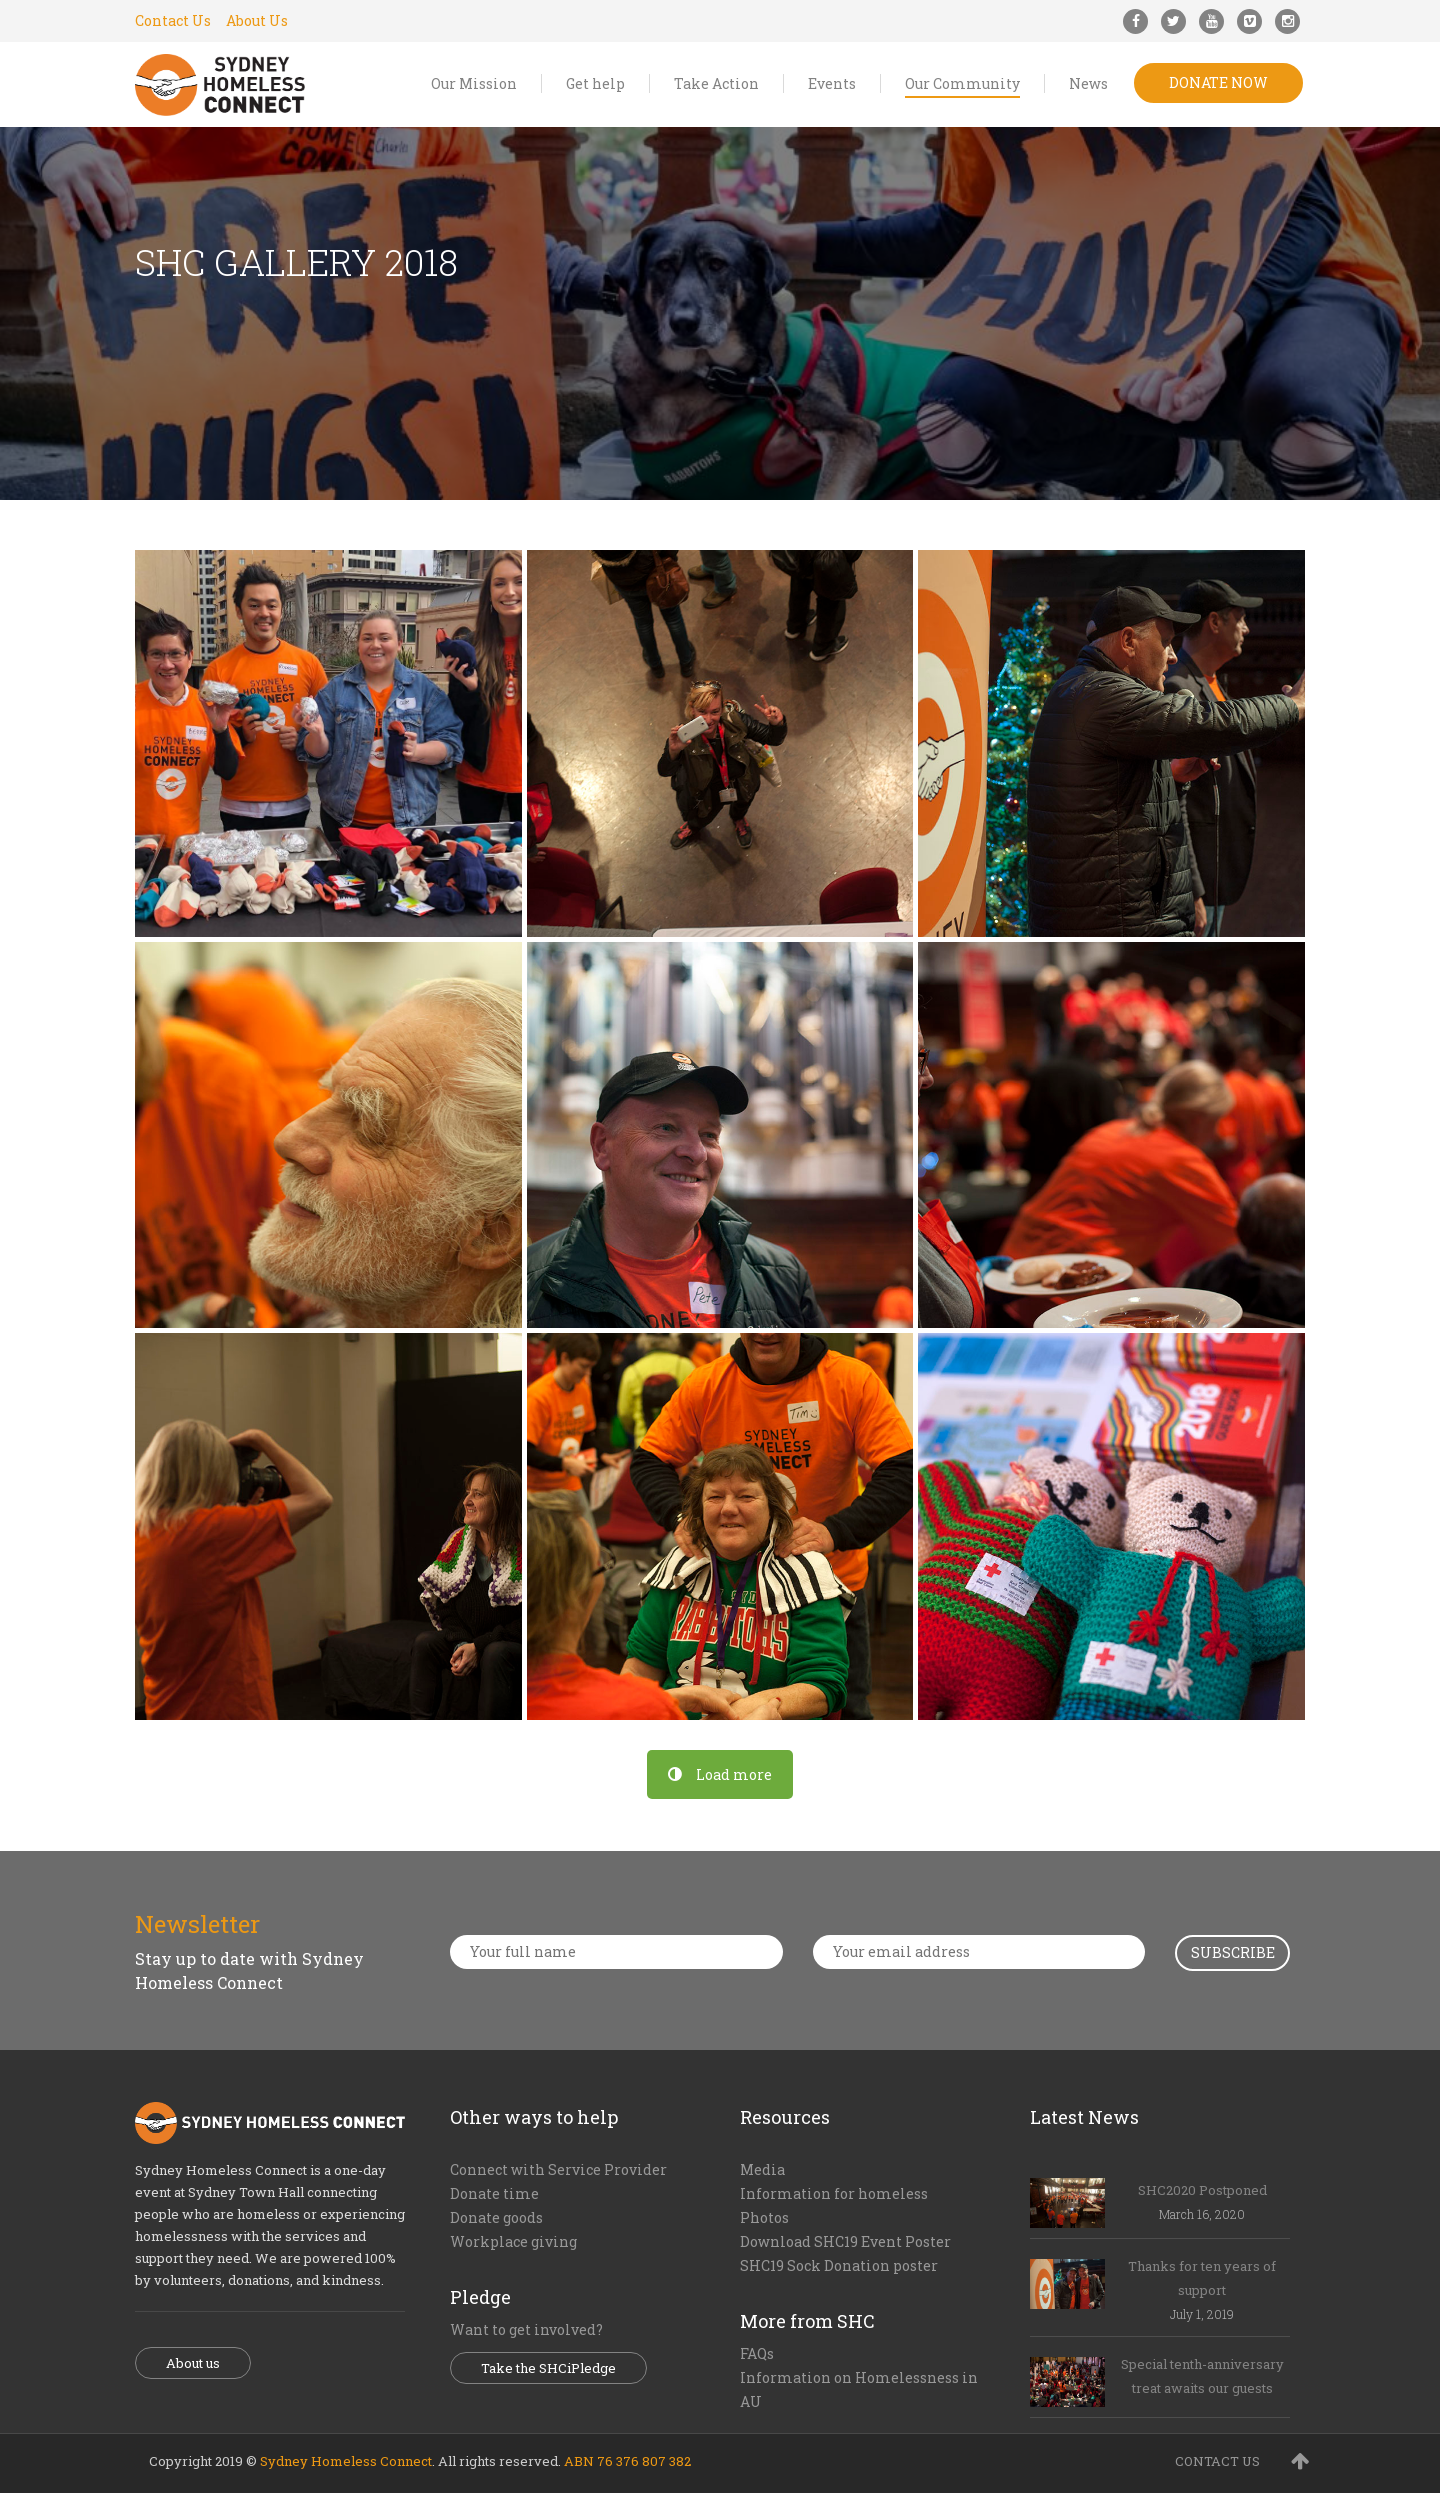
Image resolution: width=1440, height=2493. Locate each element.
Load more (720, 1774)
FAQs (757, 2353)
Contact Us (173, 20)
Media (762, 2169)
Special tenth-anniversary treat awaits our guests (1202, 2376)
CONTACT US (1217, 2461)
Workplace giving (513, 2241)
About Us (257, 20)
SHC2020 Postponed (1202, 2190)
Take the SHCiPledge (548, 2368)
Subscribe (1233, 1952)
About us (193, 2363)
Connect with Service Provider (558, 2169)
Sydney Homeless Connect (346, 2461)
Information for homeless (834, 2193)
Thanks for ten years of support (1202, 2278)
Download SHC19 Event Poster (845, 2241)
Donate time (494, 2193)
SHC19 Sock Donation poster (839, 2265)
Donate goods (496, 2217)
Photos (764, 2217)
